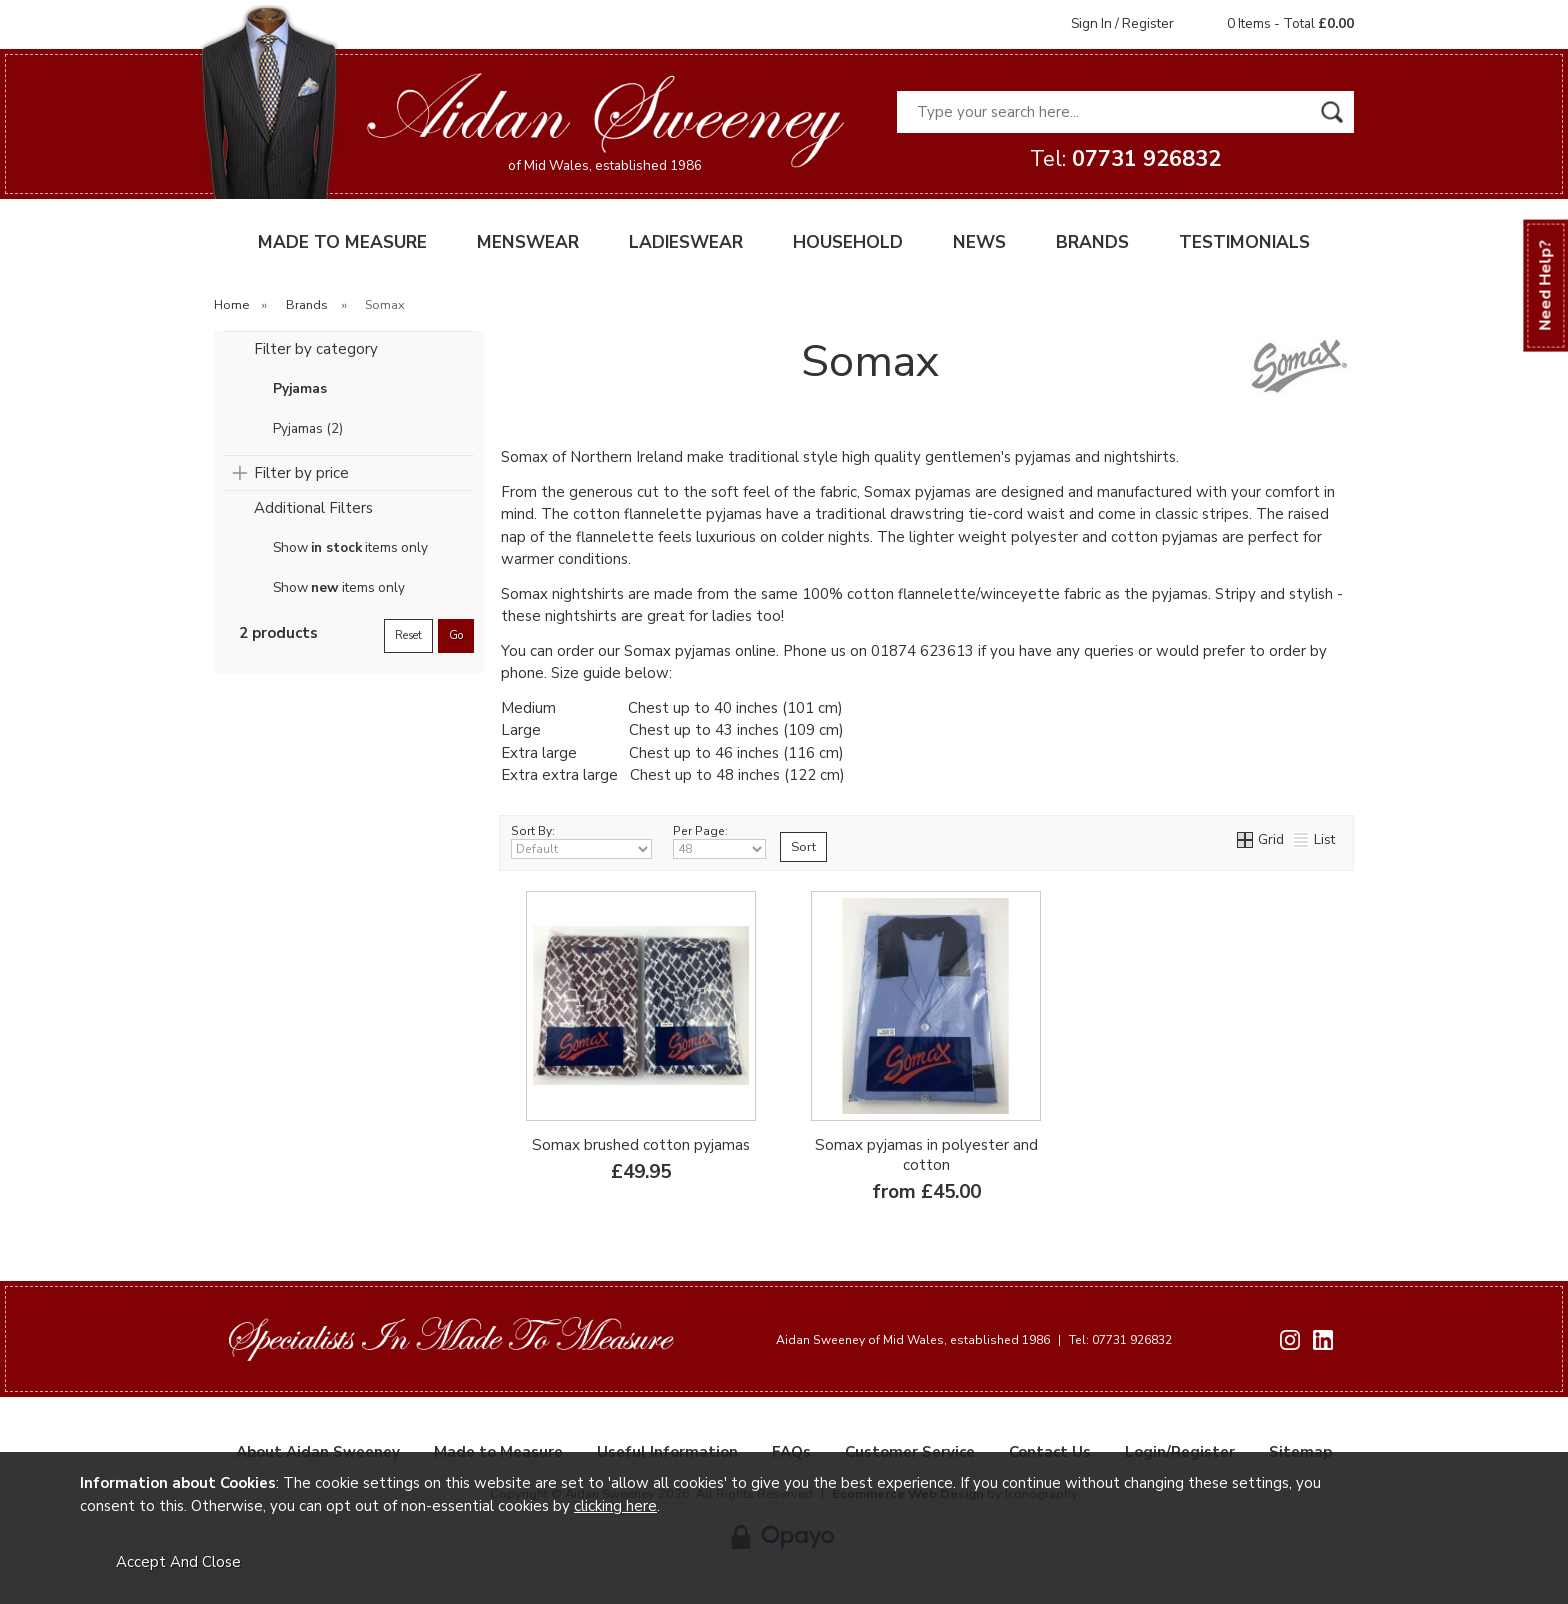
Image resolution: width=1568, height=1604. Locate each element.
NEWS (979, 242)
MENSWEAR (528, 242)
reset (408, 635)
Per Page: (719, 841)
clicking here (615, 1506)
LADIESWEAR (686, 242)
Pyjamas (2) (308, 429)
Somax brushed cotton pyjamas (641, 1145)
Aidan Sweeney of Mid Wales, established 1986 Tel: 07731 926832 (974, 1340)
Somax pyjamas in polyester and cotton (926, 1155)
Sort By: (581, 841)
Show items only (350, 548)
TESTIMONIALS (1244, 242)
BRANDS (1092, 242)
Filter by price (301, 473)
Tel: (1125, 159)
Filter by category (316, 349)
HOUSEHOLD (848, 242)
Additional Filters (313, 508)
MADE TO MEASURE (342, 242)
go (456, 635)
